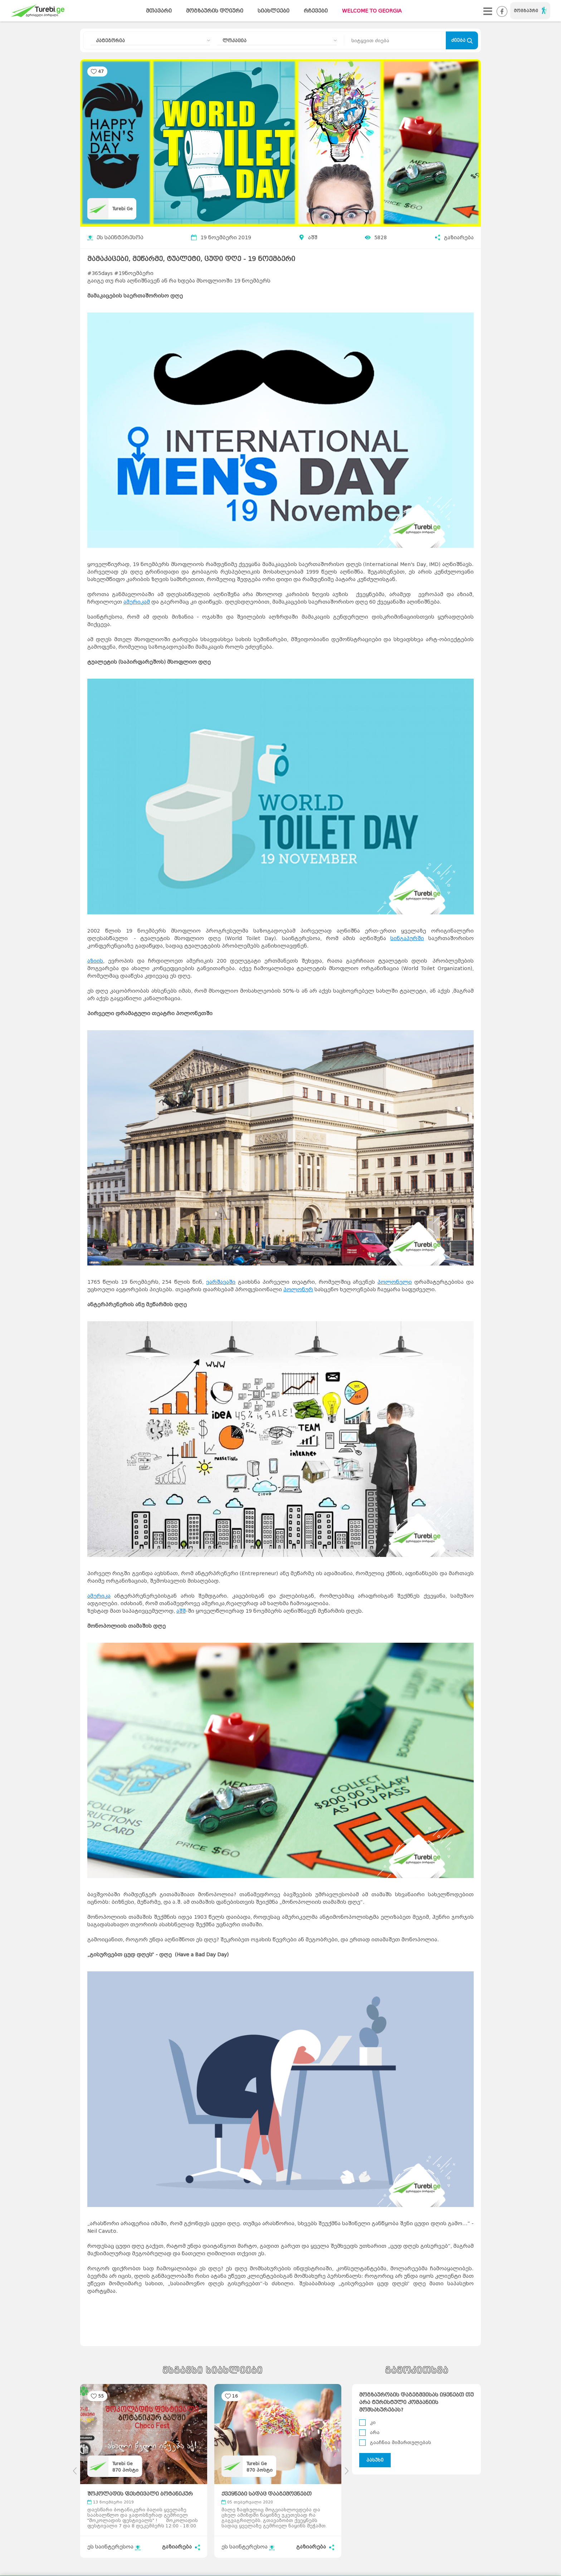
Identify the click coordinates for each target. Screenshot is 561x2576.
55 (101, 2396)
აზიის (95, 961)
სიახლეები (273, 11)
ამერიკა (99, 1596)
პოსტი (125, 2470)
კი (373, 2422)
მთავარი (159, 11)
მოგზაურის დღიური (214, 11)
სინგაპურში (407, 938)
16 (235, 2396)
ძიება (462, 41)
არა (375, 2432)
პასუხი (375, 2460)
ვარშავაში (220, 1282)
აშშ (312, 238)
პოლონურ (298, 1290)
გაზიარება (454, 238)
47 (101, 71)
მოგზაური (530, 10)
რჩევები (316, 11)
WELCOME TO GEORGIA (372, 11)
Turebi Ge (122, 208)
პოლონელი (394, 1282)
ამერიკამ (136, 602)
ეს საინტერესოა (115, 238)
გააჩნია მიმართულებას (400, 2442)
